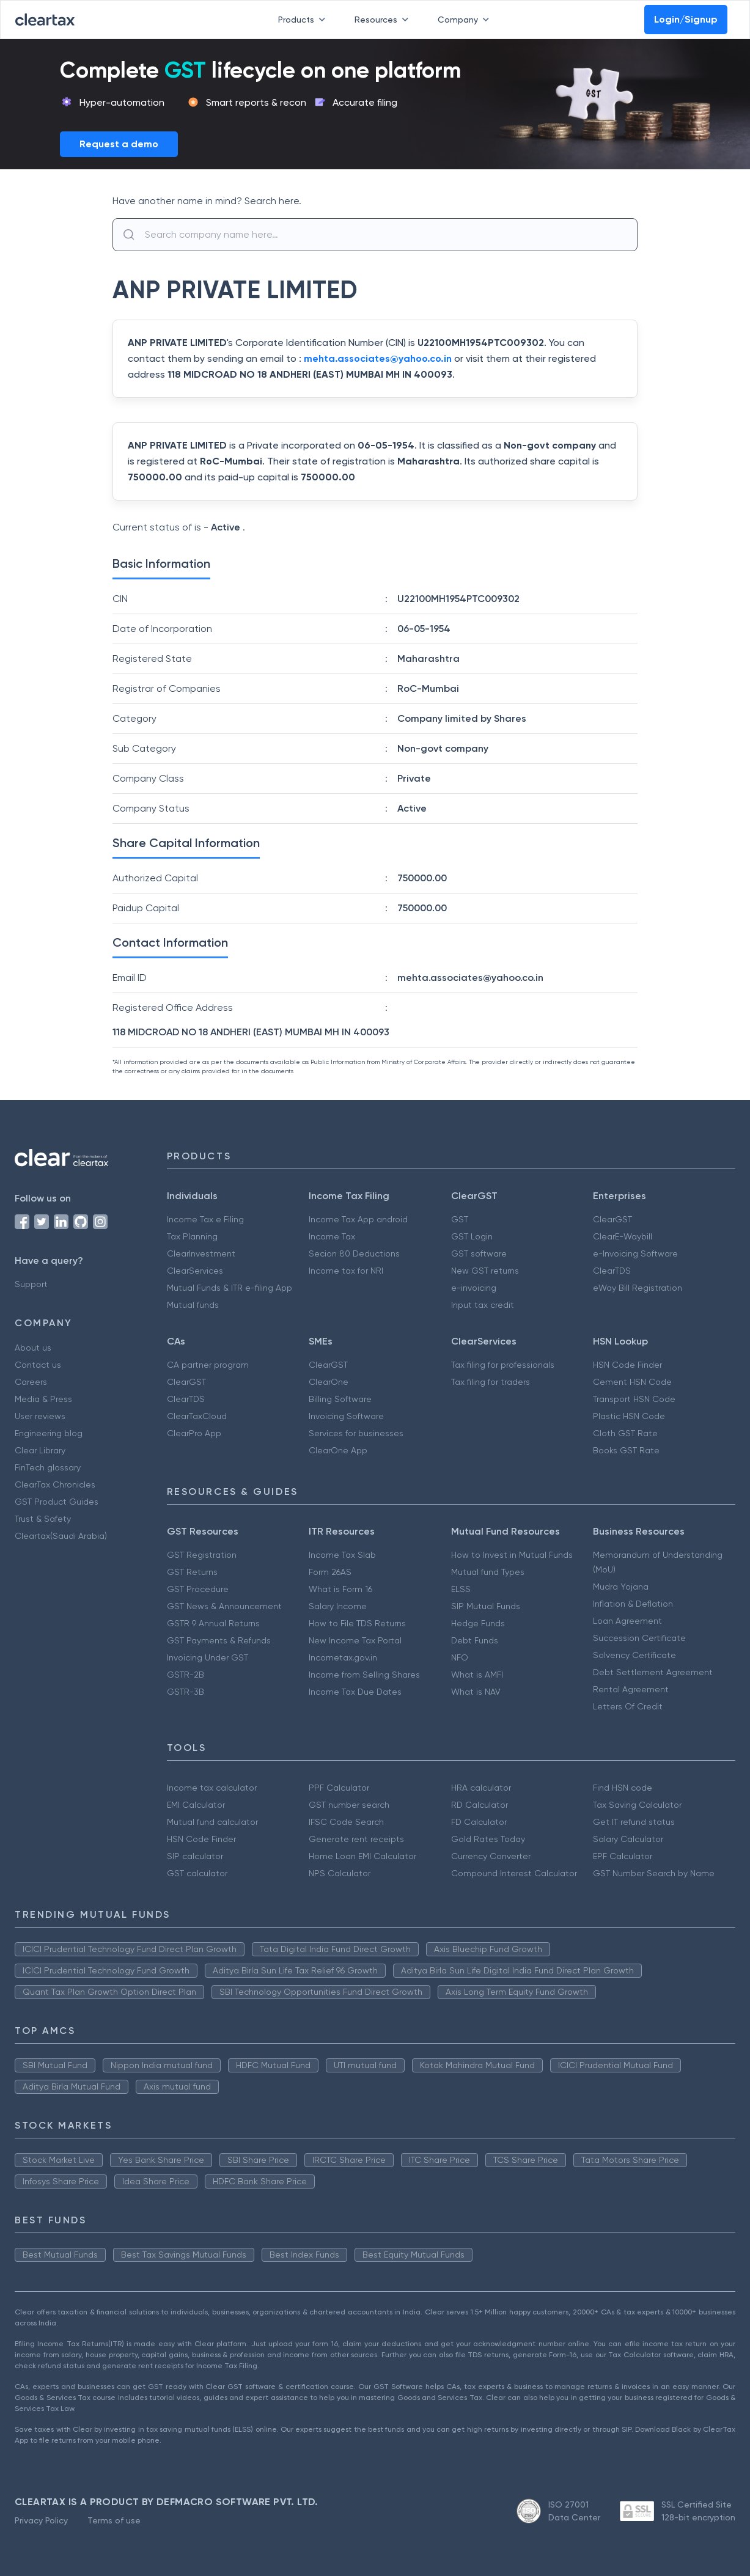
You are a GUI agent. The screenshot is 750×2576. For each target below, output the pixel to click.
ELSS (461, 1589)
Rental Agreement (631, 1689)
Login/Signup (686, 19)
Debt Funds (474, 1640)
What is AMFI (477, 1674)
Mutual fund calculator (212, 1822)
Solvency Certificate (634, 1655)
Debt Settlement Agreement (653, 1672)
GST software (479, 1253)
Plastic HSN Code (629, 1416)
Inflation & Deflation (633, 1604)
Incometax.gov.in (343, 1657)
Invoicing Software (346, 1416)
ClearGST (612, 1219)
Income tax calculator (212, 1788)
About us (33, 1347)
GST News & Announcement (224, 1606)
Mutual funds (193, 1305)
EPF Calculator (622, 1856)
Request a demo (118, 144)
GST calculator (197, 1873)
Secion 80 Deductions (354, 1253)
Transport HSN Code (634, 1399)
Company (466, 19)
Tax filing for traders (490, 1382)
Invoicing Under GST (207, 1657)
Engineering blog (49, 1433)
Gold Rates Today (488, 1839)
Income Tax (332, 1236)
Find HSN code (622, 1788)
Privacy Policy (41, 2520)
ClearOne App (338, 1450)
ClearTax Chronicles (55, 1484)
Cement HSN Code (632, 1382)
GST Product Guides (56, 1501)
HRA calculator (481, 1788)
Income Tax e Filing (205, 1219)
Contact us (38, 1365)
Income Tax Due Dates (355, 1692)
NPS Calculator (339, 1873)
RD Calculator (479, 1805)
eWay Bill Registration (637, 1288)
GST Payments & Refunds (219, 1640)
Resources (384, 19)
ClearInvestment (201, 1253)
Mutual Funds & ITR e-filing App (229, 1288)
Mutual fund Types (487, 1572)
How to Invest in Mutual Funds (512, 1555)
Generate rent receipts (356, 1839)
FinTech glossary (48, 1467)
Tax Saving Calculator (637, 1805)
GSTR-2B (185, 1674)
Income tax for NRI (346, 1270)
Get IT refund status (634, 1822)
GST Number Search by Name (654, 1873)
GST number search (349, 1805)
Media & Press (43, 1399)
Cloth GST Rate (625, 1433)
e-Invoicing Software (635, 1253)
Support (31, 1284)
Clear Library (40, 1450)
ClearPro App (194, 1433)
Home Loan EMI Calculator (362, 1856)
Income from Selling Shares (364, 1674)
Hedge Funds (478, 1623)
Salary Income (338, 1606)
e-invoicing (473, 1288)
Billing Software (340, 1399)
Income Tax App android (358, 1219)
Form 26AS (330, 1572)
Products (304, 19)
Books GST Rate (626, 1450)
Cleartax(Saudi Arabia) (61, 1536)
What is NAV (476, 1692)
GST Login (472, 1236)
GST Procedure (198, 1589)
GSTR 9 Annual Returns (213, 1623)
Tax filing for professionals (502, 1365)
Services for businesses (356, 1433)
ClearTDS (612, 1270)
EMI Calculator (196, 1805)
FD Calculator (479, 1822)
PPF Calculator (339, 1788)
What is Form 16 (340, 1589)
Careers (31, 1382)
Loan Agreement (627, 1621)
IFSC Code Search (346, 1822)
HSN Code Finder (627, 1365)
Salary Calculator (628, 1839)
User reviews (40, 1416)
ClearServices (195, 1270)
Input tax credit (482, 1305)
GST (459, 1219)
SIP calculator (195, 1856)
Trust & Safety (43, 1519)
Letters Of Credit (628, 1706)
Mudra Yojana (621, 1586)
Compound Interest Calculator (514, 1873)
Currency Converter (491, 1856)
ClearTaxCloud (197, 1416)
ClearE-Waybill (622, 1236)
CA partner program (208, 1365)
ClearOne (328, 1382)
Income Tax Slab (342, 1555)
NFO (459, 1657)
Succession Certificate (639, 1638)
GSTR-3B (185, 1692)
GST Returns (192, 1572)
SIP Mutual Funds (485, 1606)
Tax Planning (192, 1236)
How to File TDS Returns (357, 1623)
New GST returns (485, 1270)
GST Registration (202, 1555)
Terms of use (114, 2520)
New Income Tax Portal (355, 1640)
